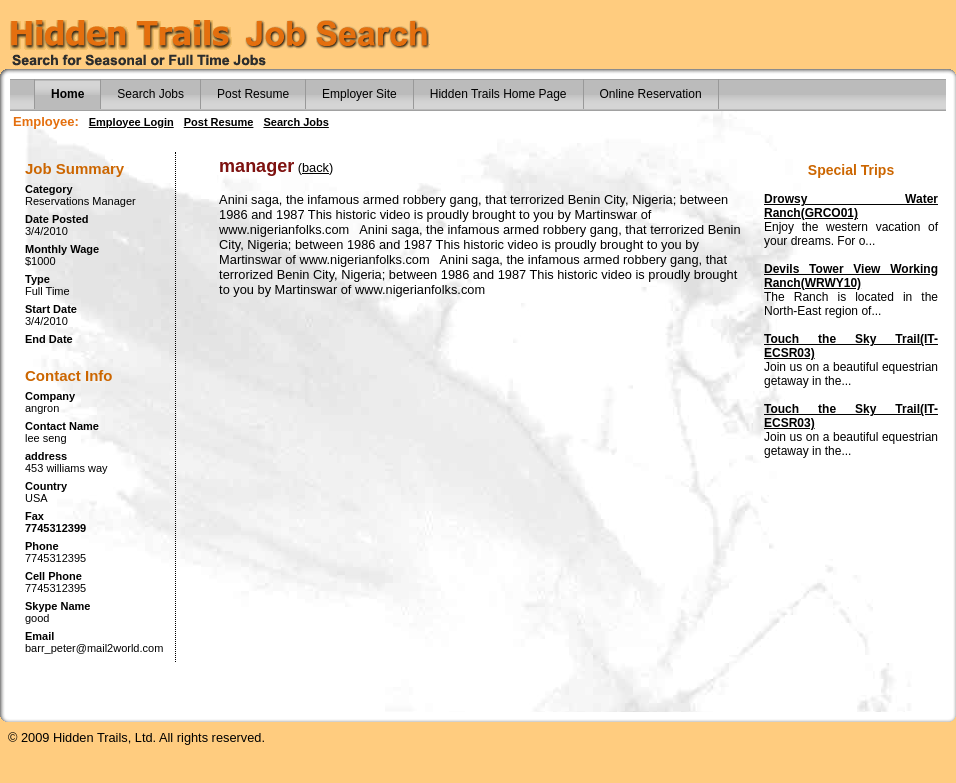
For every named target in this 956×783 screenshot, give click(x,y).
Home (67, 94)
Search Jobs (150, 94)
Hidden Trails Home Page (498, 94)
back (315, 167)
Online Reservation (651, 94)
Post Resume (253, 94)
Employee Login (131, 122)
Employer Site (359, 94)
